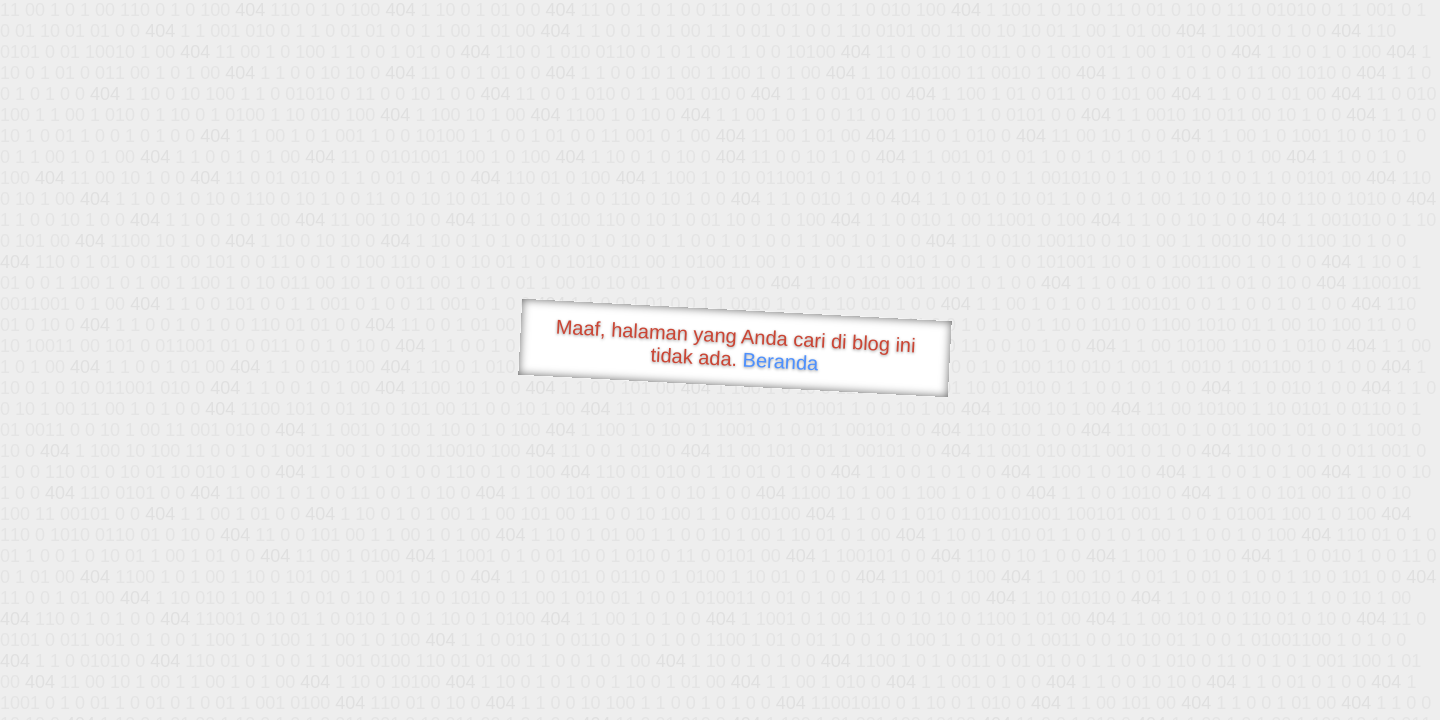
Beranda (780, 361)
